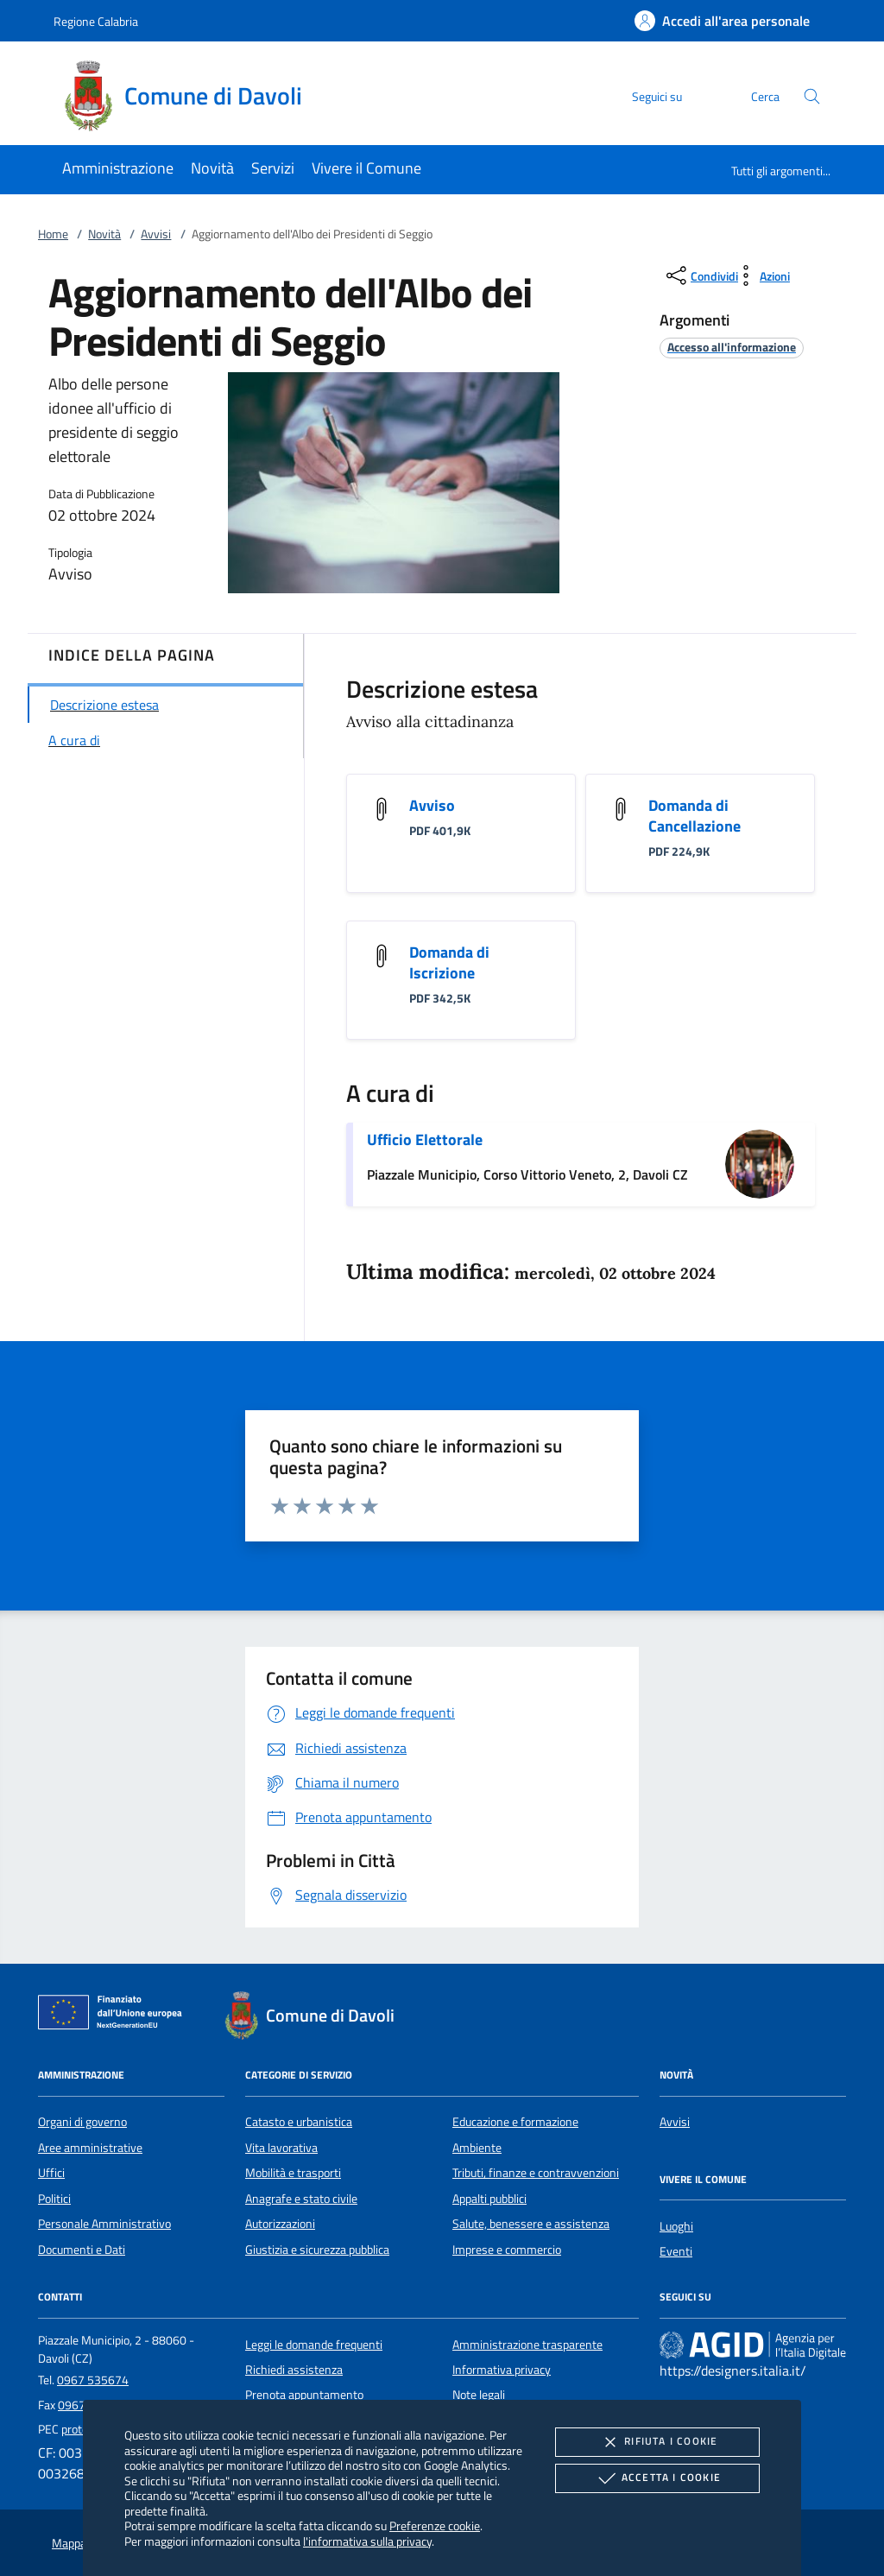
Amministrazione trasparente (527, 2344)
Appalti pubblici (489, 2198)
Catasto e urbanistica (298, 2121)
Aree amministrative (90, 2147)
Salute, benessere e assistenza (530, 2223)
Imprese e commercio (506, 2249)
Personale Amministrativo (104, 2223)
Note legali (478, 2394)
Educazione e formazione (515, 2121)
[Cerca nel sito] (811, 96)
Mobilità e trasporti (293, 2172)
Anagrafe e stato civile (301, 2198)
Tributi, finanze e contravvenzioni (535, 2172)
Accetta (657, 2478)
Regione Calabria (96, 21)
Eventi (676, 2251)
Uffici (51, 2172)
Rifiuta (657, 2442)
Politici (54, 2198)
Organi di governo (82, 2121)
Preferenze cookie (434, 2525)
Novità (104, 234)
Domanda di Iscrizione (449, 962)
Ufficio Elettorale (425, 1139)
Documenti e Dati (81, 2249)
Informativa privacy (501, 2369)
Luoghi (676, 2226)
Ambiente (477, 2147)
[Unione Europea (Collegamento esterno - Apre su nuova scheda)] (115, 2015)
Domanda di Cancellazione (694, 816)
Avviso (432, 805)
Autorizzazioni (280, 2223)
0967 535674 (93, 2379)
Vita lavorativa (281, 2147)
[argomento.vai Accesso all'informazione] (731, 346)
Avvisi (156, 234)
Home (53, 234)
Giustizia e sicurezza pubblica (317, 2249)
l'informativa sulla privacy (367, 2541)
